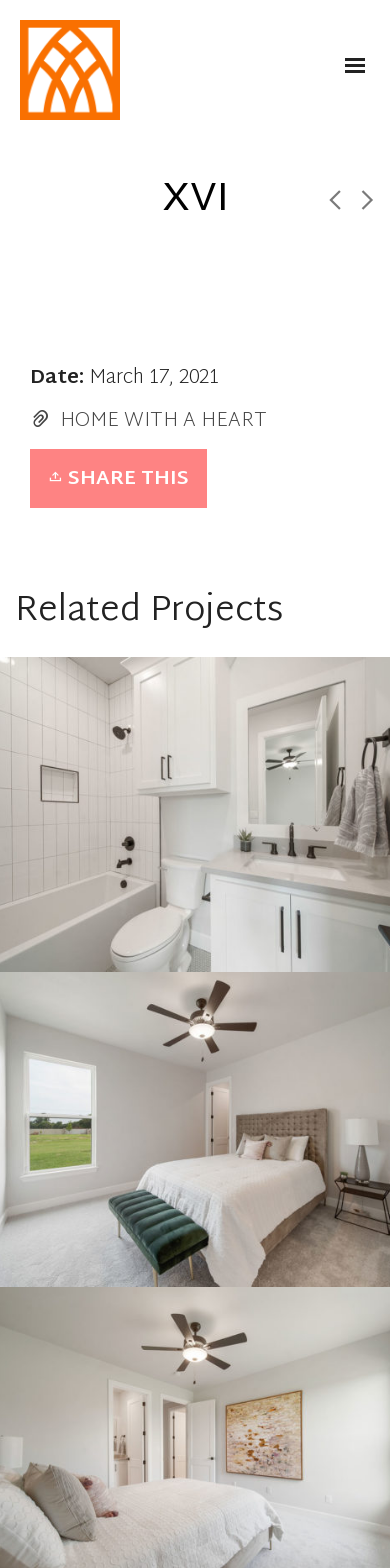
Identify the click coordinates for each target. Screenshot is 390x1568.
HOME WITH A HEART (163, 421)
